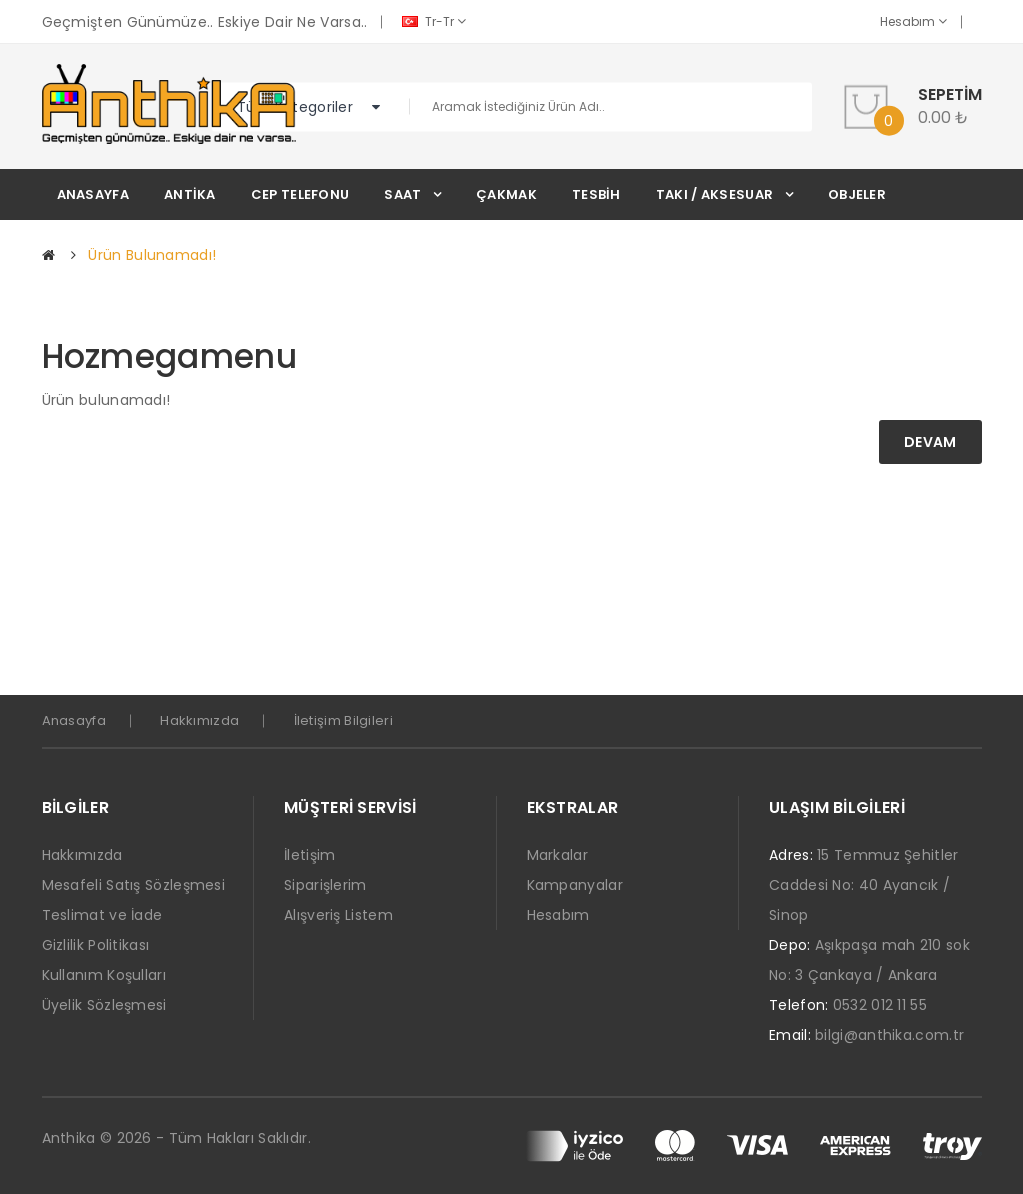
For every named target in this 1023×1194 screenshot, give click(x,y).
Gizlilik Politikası (96, 945)
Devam (930, 442)
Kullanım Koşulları (104, 975)
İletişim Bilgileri (343, 720)
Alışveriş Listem (338, 915)
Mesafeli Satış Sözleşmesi (134, 885)
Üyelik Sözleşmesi (104, 1005)
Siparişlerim (325, 885)
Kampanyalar (575, 885)
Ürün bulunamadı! (152, 255)
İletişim (309, 855)
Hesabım (913, 21)
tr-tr (434, 21)
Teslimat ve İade (102, 915)
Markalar (557, 855)
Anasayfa (74, 720)
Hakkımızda (199, 720)
